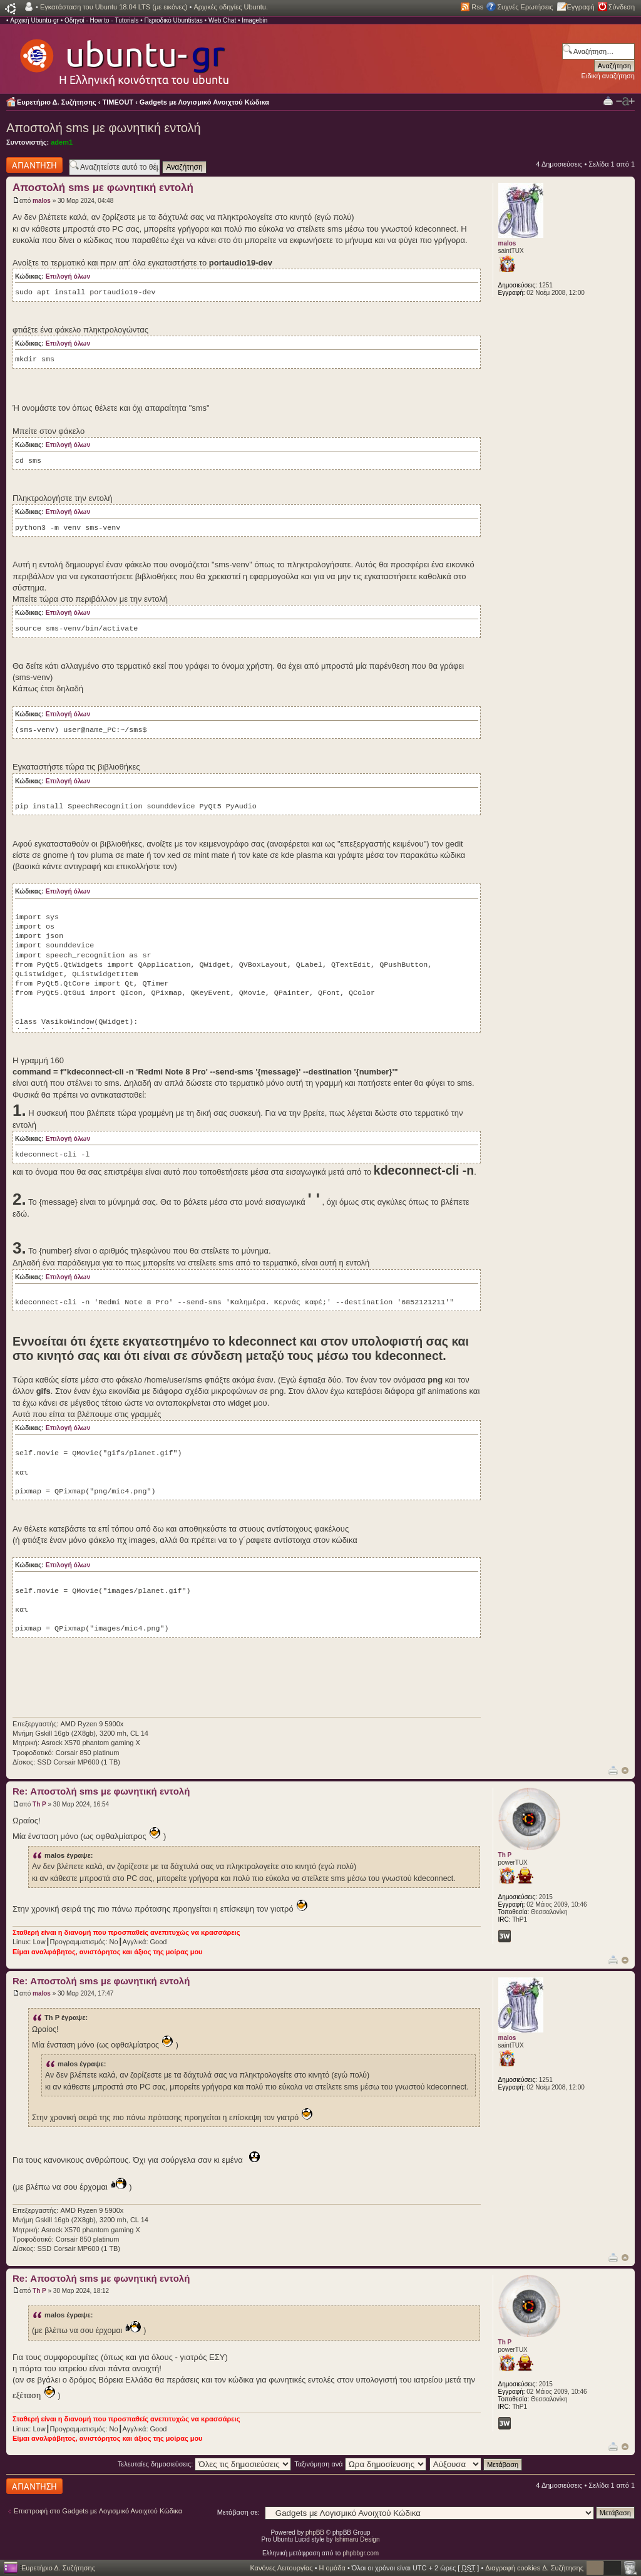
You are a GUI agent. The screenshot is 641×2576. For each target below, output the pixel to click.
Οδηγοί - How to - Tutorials (101, 20)
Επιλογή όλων (68, 276)
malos (42, 200)
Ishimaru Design (356, 2539)
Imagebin (254, 20)
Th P (39, 1804)
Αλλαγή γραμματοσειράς (625, 101)
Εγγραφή (581, 7)
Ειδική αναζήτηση (608, 76)
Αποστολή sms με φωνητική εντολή (103, 128)
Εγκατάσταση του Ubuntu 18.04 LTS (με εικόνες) (113, 7)
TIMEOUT (118, 102)
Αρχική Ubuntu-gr (34, 20)
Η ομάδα (332, 2568)
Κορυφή (625, 1770)
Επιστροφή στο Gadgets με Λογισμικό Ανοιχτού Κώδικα (98, 2511)
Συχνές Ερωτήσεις (525, 7)
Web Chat (222, 20)
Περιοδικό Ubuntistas (173, 20)
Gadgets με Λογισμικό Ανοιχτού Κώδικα (204, 102)
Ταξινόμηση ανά (360, 2464)
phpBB (314, 2532)
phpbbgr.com (360, 2553)
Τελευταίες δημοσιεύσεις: (205, 2464)
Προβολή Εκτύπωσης (608, 100)
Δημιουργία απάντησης (34, 165)
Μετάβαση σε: (238, 2512)
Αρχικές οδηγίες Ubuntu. (230, 7)
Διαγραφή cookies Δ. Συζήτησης (534, 2568)
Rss (477, 7)
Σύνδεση (621, 7)
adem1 (62, 142)
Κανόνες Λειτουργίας (281, 2568)
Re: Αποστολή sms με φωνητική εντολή (101, 1791)
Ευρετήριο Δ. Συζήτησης (56, 102)
